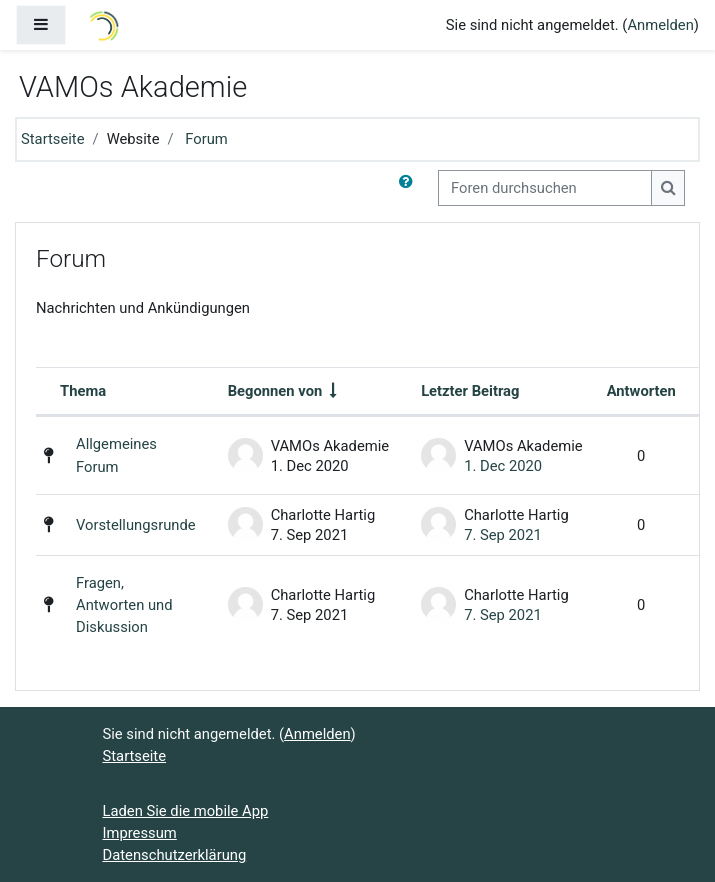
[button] (410, 188)
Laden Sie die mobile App (186, 811)
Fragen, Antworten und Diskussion (124, 605)
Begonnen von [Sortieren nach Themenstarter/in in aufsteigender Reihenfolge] (275, 391)
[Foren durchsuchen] (545, 188)
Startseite (53, 139)
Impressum (140, 833)
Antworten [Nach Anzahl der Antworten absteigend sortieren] (641, 391)
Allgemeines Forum (116, 455)
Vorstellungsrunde (136, 525)
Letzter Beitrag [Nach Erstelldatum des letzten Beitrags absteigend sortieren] (470, 391)
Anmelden (660, 25)
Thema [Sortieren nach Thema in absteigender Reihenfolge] (83, 391)
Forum (206, 139)
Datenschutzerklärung (175, 855)
